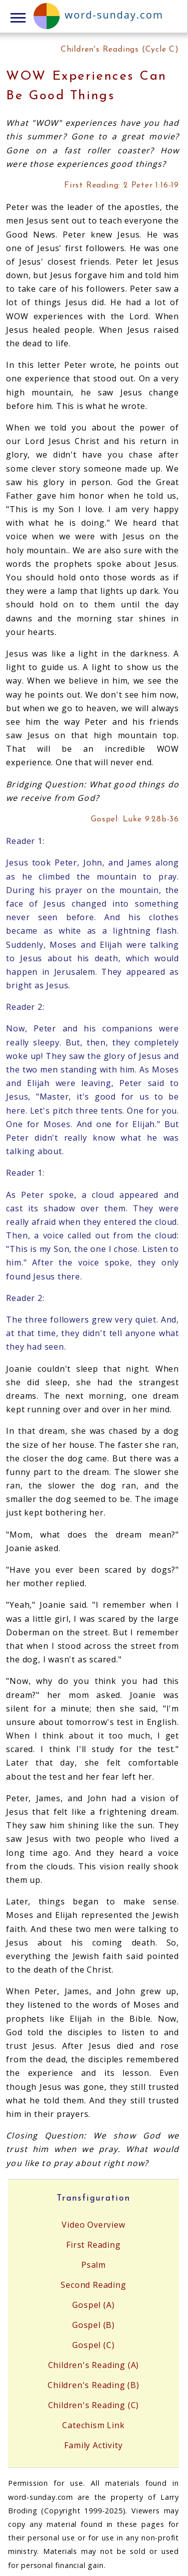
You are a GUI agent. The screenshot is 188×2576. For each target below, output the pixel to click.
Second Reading (93, 2284)
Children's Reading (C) (93, 2405)
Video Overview (93, 2224)
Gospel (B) (93, 2324)
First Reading (93, 2244)
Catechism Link (93, 2425)
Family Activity (93, 2445)
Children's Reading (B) (93, 2385)
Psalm (93, 2264)
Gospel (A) (93, 2304)
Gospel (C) (93, 2344)
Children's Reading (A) (93, 2365)
